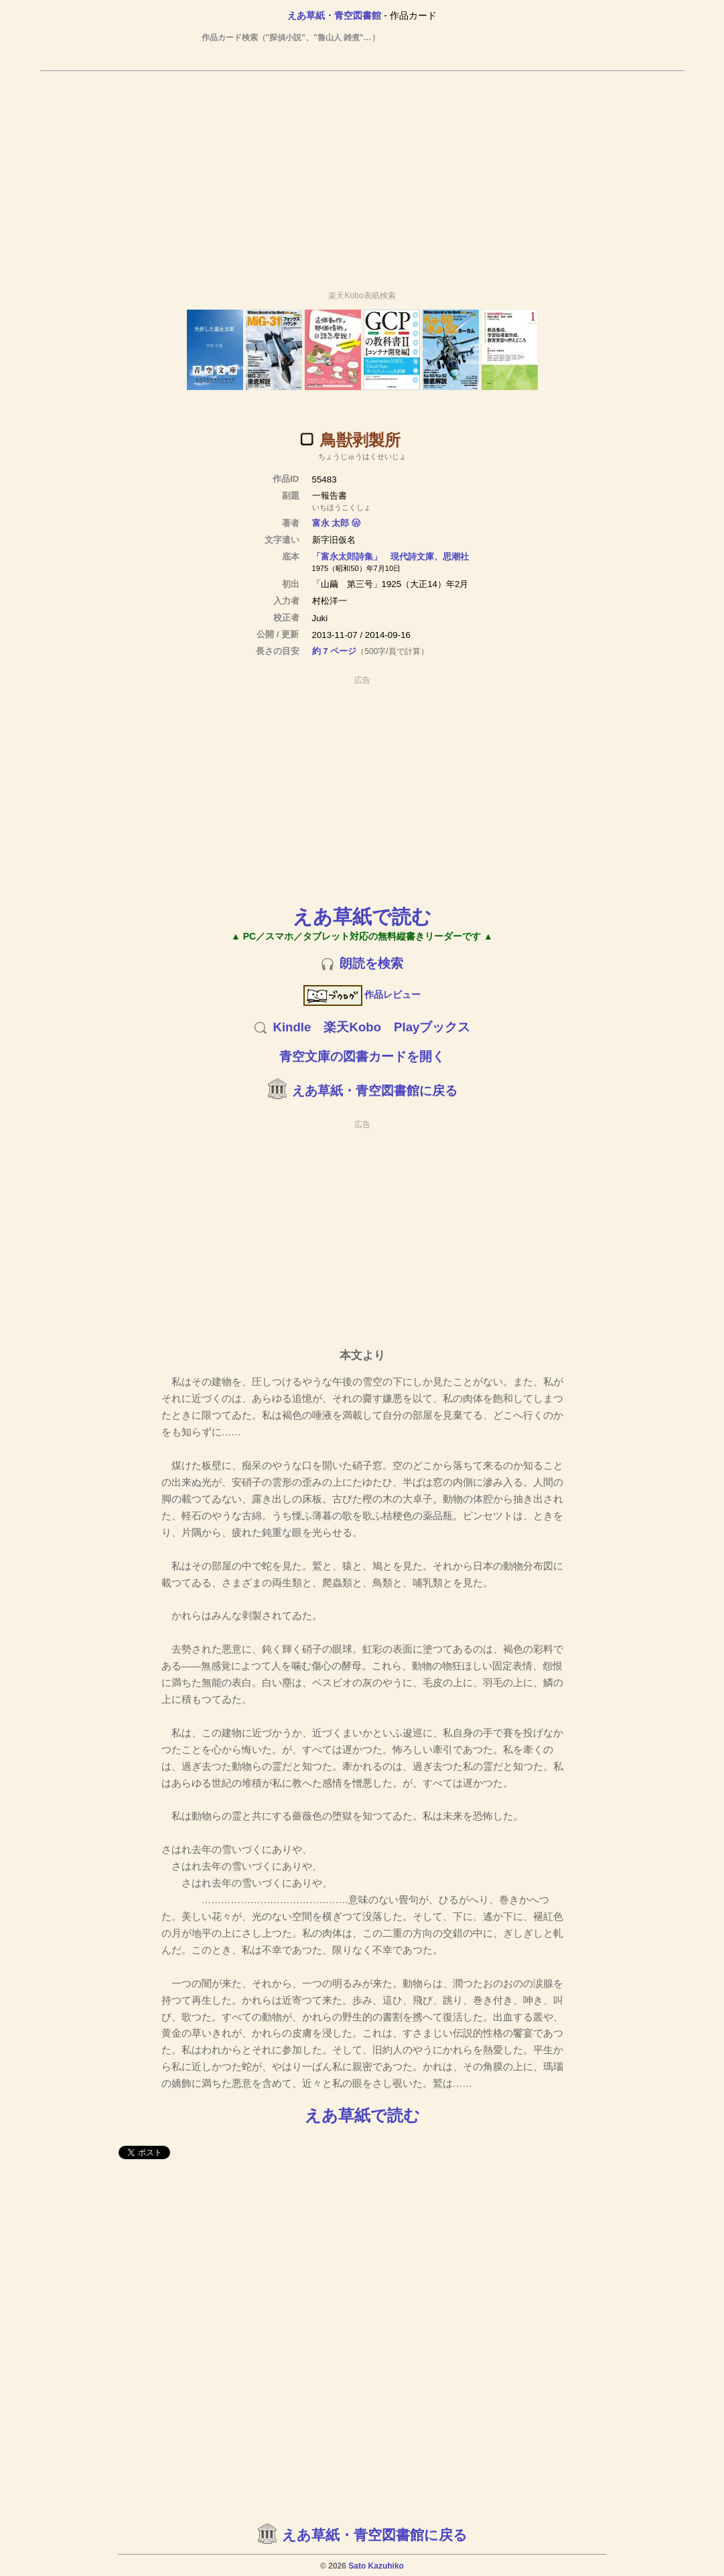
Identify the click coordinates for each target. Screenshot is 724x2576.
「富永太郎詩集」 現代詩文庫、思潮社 (390, 557)
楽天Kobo (352, 1027)
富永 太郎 (331, 523)
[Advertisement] (362, 175)
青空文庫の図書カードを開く (362, 1056)
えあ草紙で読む (362, 916)
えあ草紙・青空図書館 (334, 15)
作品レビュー (362, 994)
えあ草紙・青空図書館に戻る (374, 1091)
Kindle (292, 1027)
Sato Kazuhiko (376, 2566)
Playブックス (432, 1027)
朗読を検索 (371, 963)
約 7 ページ (334, 651)
